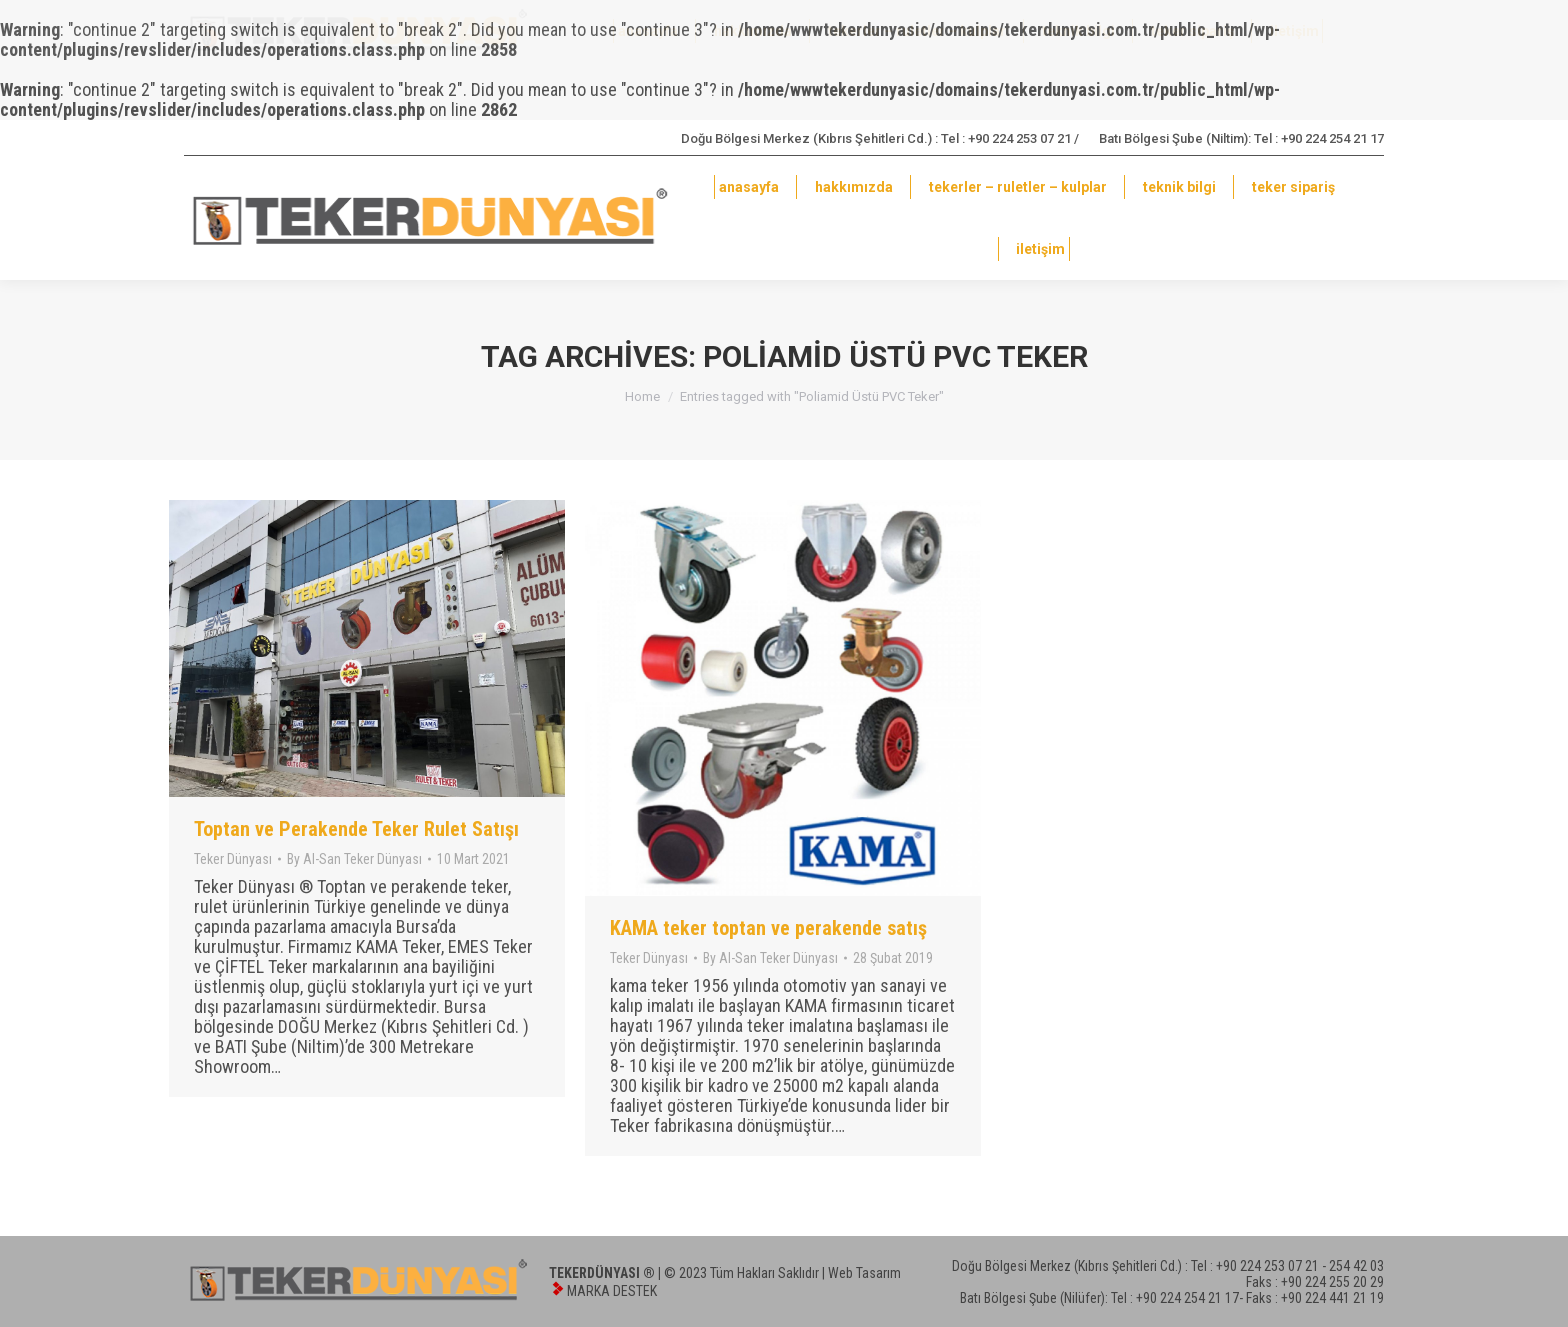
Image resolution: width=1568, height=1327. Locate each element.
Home (642, 396)
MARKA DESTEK (612, 1291)
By (354, 859)
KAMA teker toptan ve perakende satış (768, 928)
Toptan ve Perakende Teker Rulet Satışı (356, 829)
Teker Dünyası (233, 859)
